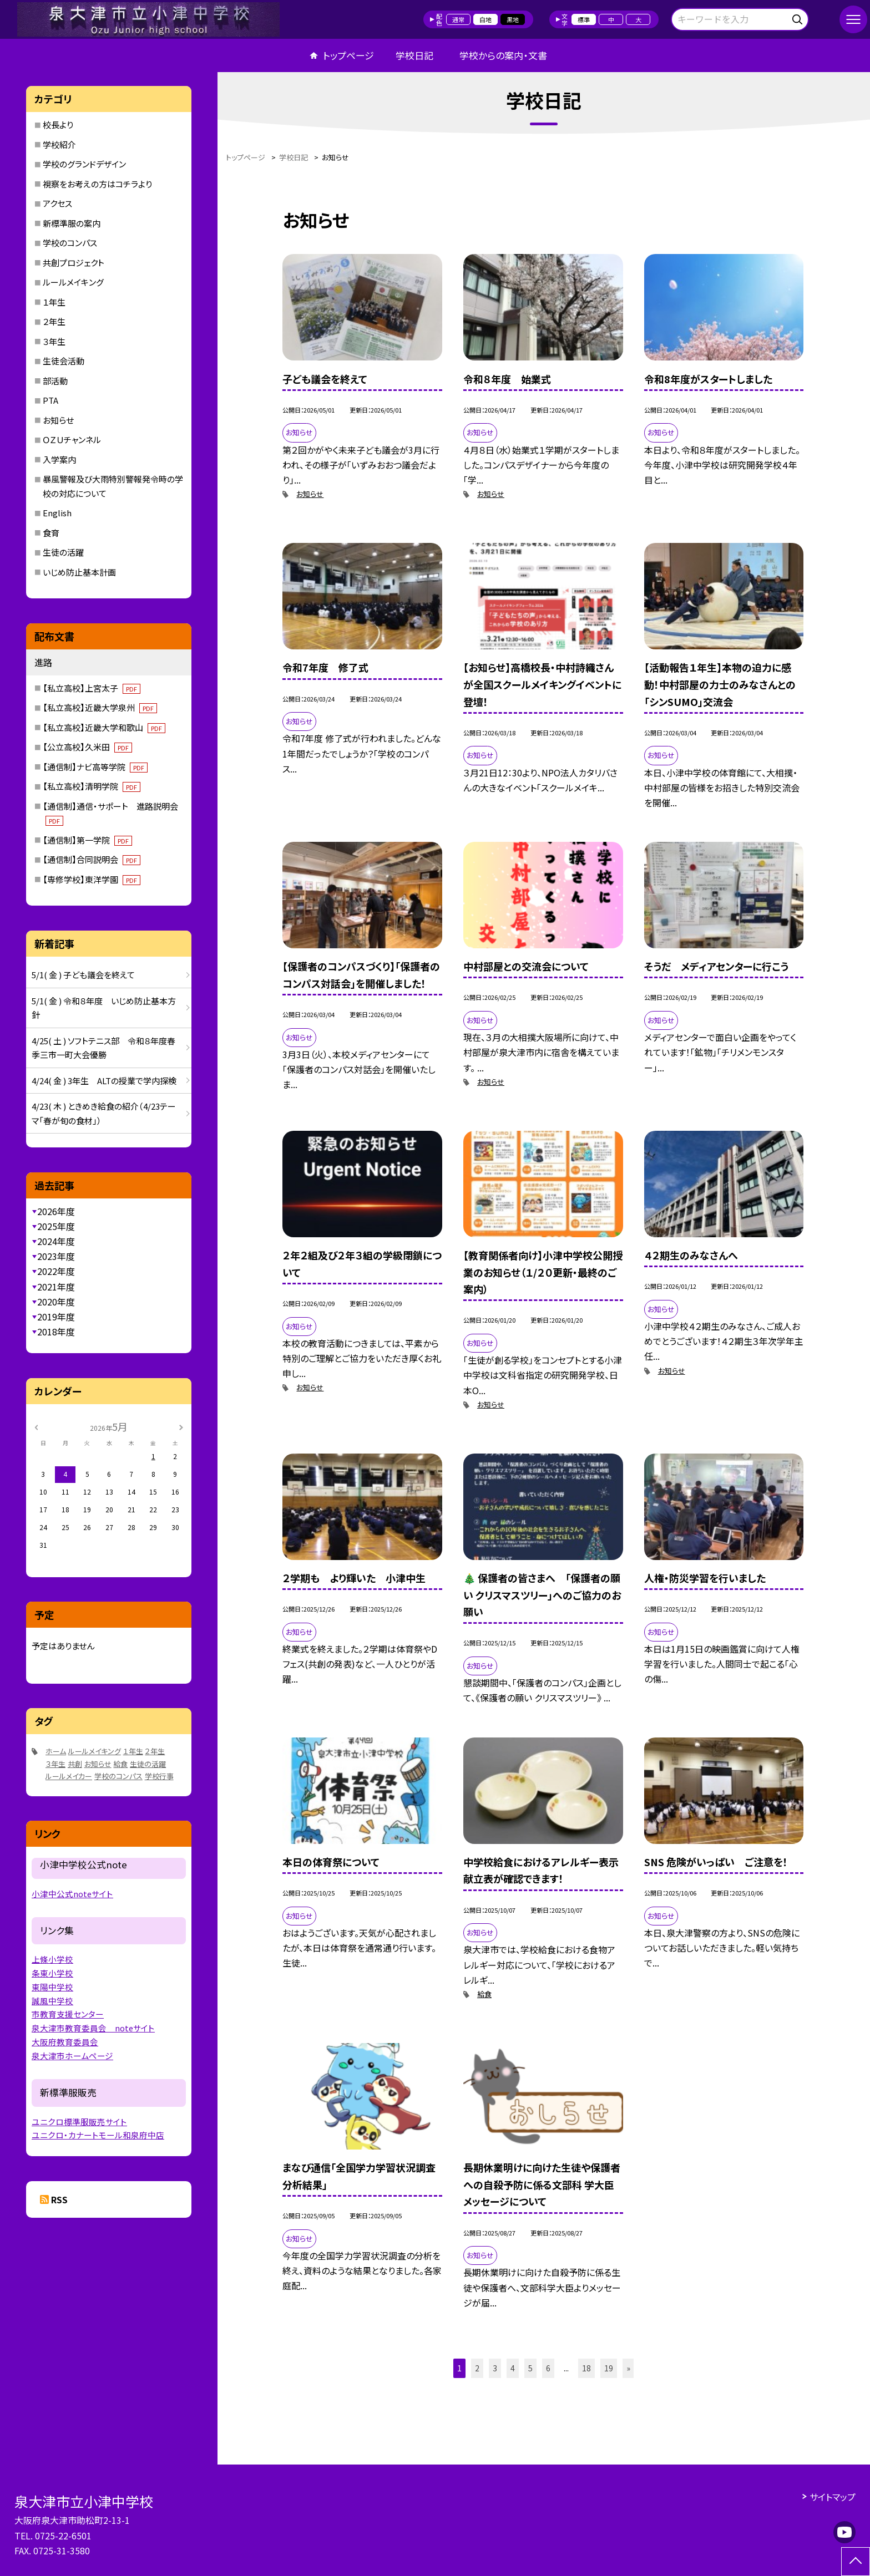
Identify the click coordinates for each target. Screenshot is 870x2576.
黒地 (513, 19)
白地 (485, 19)
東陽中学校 (52, 1987)
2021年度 (56, 1286)
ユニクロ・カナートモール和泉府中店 (98, 2135)
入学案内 (59, 459)
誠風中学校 (52, 2000)
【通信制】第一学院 (87, 840)
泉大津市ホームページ (72, 2055)
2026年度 (56, 1211)
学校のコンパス (70, 242)
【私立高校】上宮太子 (91, 688)
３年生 (54, 341)
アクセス (57, 203)
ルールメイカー (68, 1776)
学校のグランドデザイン (84, 164)
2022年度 (56, 1271)
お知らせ (309, 494)
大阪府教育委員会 (65, 2041)
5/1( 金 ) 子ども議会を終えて (83, 974)
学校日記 (414, 55)
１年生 (54, 302)
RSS (59, 2199)
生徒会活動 (63, 361)
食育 (51, 532)
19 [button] (608, 2368)
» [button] (628, 2368)
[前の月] (36, 1426)
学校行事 (159, 1776)
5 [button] (530, 2368)
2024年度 (56, 1241)
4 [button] (512, 2368)
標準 (584, 19)
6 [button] (548, 2368)
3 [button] (495, 2368)
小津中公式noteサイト (72, 1893)
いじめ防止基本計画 (79, 572)
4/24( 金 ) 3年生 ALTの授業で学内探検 (104, 1080)
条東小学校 (52, 1973)
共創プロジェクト (73, 262)
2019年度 (56, 1316)
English (57, 513)
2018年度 (56, 1331)
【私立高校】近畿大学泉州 (100, 707)
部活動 (55, 381)
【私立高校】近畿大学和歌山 (104, 727)
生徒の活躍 (63, 552)
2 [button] (477, 2368)
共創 (75, 1764)
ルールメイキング (73, 282)
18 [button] (586, 2368)
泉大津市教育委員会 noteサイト (93, 2028)
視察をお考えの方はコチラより (97, 184)
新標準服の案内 (71, 223)
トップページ (348, 55)
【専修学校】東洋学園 (91, 879)
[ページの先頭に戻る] (855, 2561)
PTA (50, 400)
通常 (458, 19)
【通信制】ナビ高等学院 (95, 767)
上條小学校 (52, 1959)
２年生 (54, 321)
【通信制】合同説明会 (91, 859)
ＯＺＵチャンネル (72, 439)
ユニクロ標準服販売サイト (79, 2121)
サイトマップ (833, 2496)
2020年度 (56, 1301)
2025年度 (56, 1226)
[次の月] (181, 1426)
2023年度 (56, 1256)
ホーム (55, 1751)
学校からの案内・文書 (503, 55)
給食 (484, 1994)
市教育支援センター (68, 2014)
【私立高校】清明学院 (91, 786)
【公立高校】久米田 (87, 747)
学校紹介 (59, 144)
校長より (58, 124)
